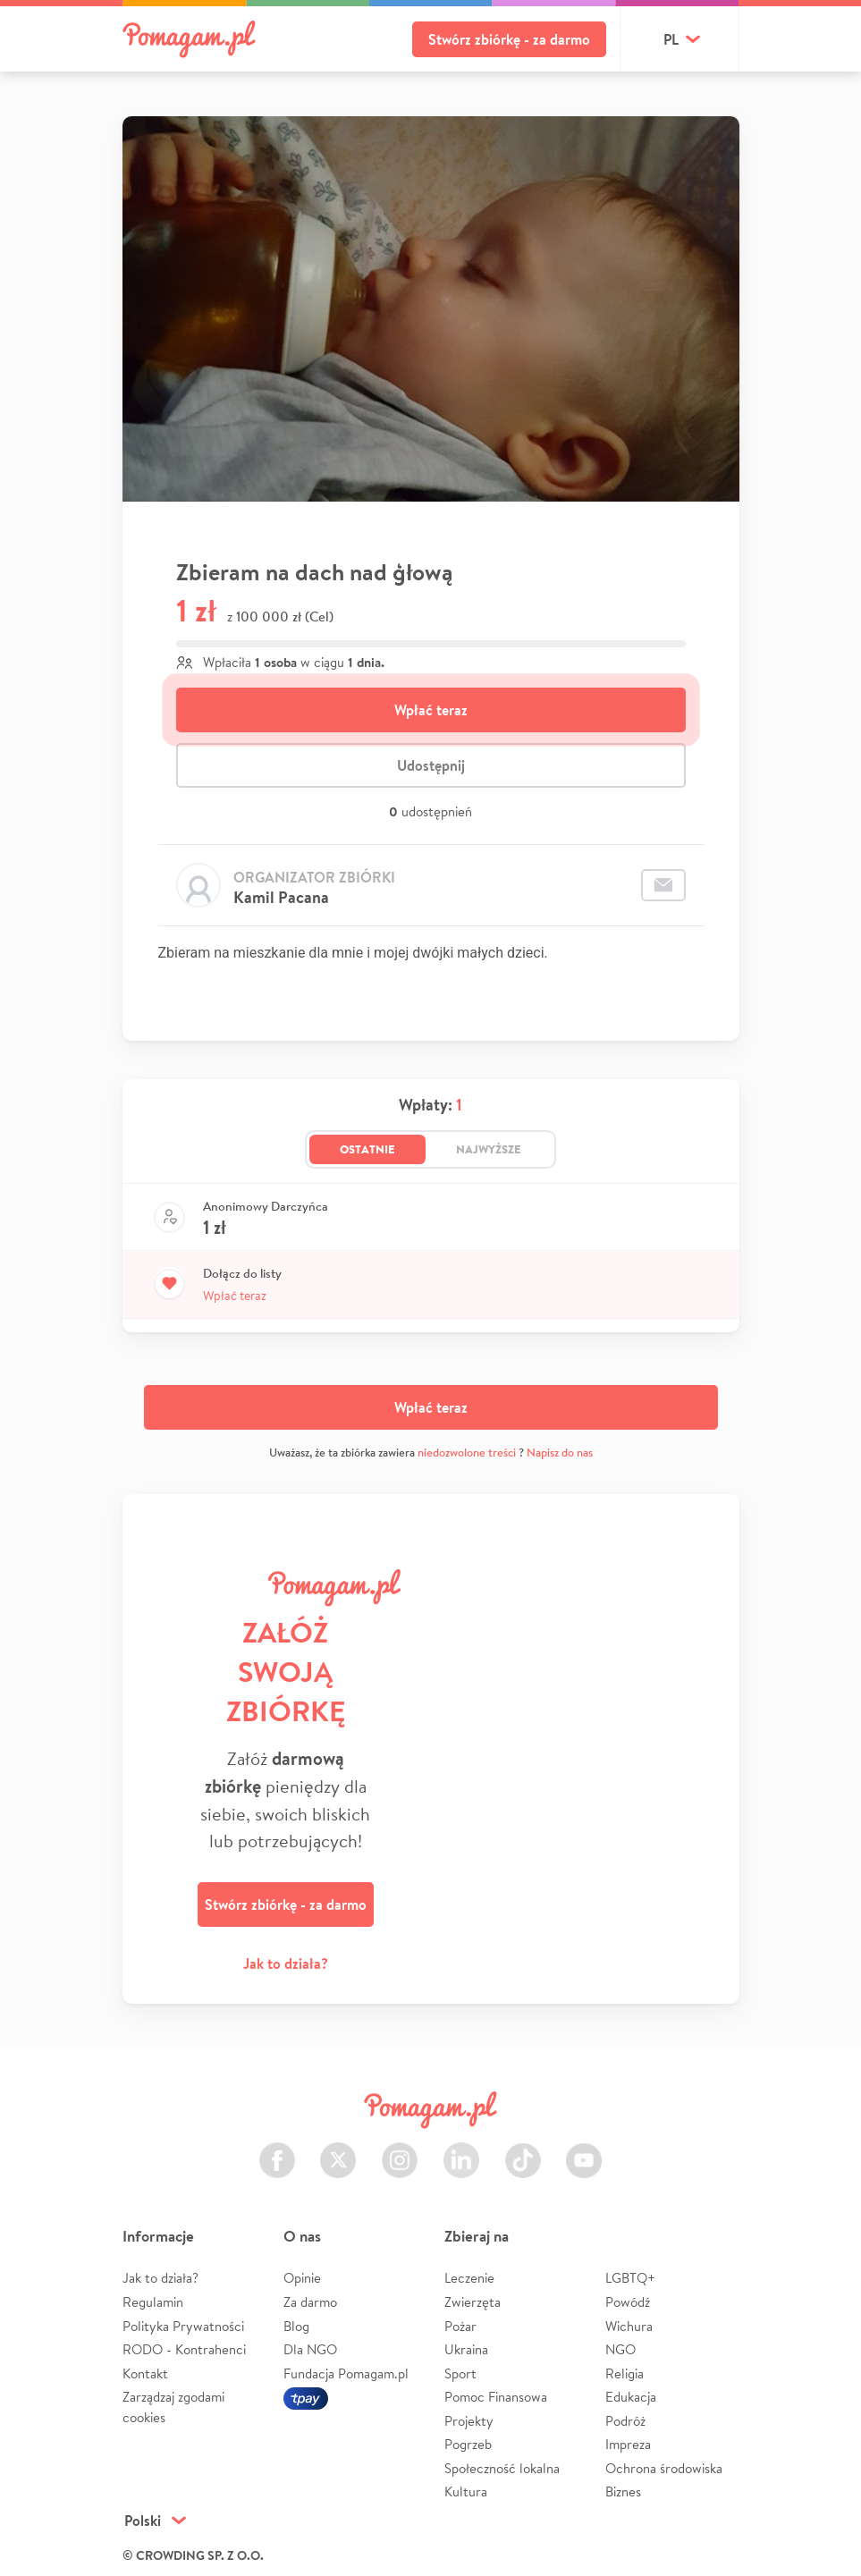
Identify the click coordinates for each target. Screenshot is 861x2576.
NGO (620, 2349)
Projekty (469, 2420)
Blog (296, 2326)
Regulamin (152, 2301)
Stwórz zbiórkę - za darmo (509, 39)
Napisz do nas (560, 1452)
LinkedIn (461, 2150)
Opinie (302, 2277)
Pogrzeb (468, 2444)
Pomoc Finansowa (495, 2396)
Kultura (465, 2491)
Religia (624, 2373)
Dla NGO (310, 2349)
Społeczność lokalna (502, 2468)
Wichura (629, 2326)
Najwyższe (488, 1149)
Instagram (400, 2150)
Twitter (338, 2150)
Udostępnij (431, 765)
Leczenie (469, 2277)
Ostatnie (367, 1149)
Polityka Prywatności (183, 2326)
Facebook (277, 2150)
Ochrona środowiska (663, 2468)
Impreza (628, 2444)
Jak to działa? (285, 1963)
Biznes (623, 2491)
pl (671, 39)
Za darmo (310, 2301)
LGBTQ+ (630, 2277)
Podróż (625, 2420)
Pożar (460, 2326)
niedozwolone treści (467, 1452)
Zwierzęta (472, 2301)
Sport (460, 2373)
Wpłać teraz (431, 710)
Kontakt (145, 2373)
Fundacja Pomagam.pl (346, 2373)
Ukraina (466, 2349)
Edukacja (630, 2396)
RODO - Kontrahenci (184, 2349)
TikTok (523, 2150)
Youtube (584, 2150)
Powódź (627, 2301)
